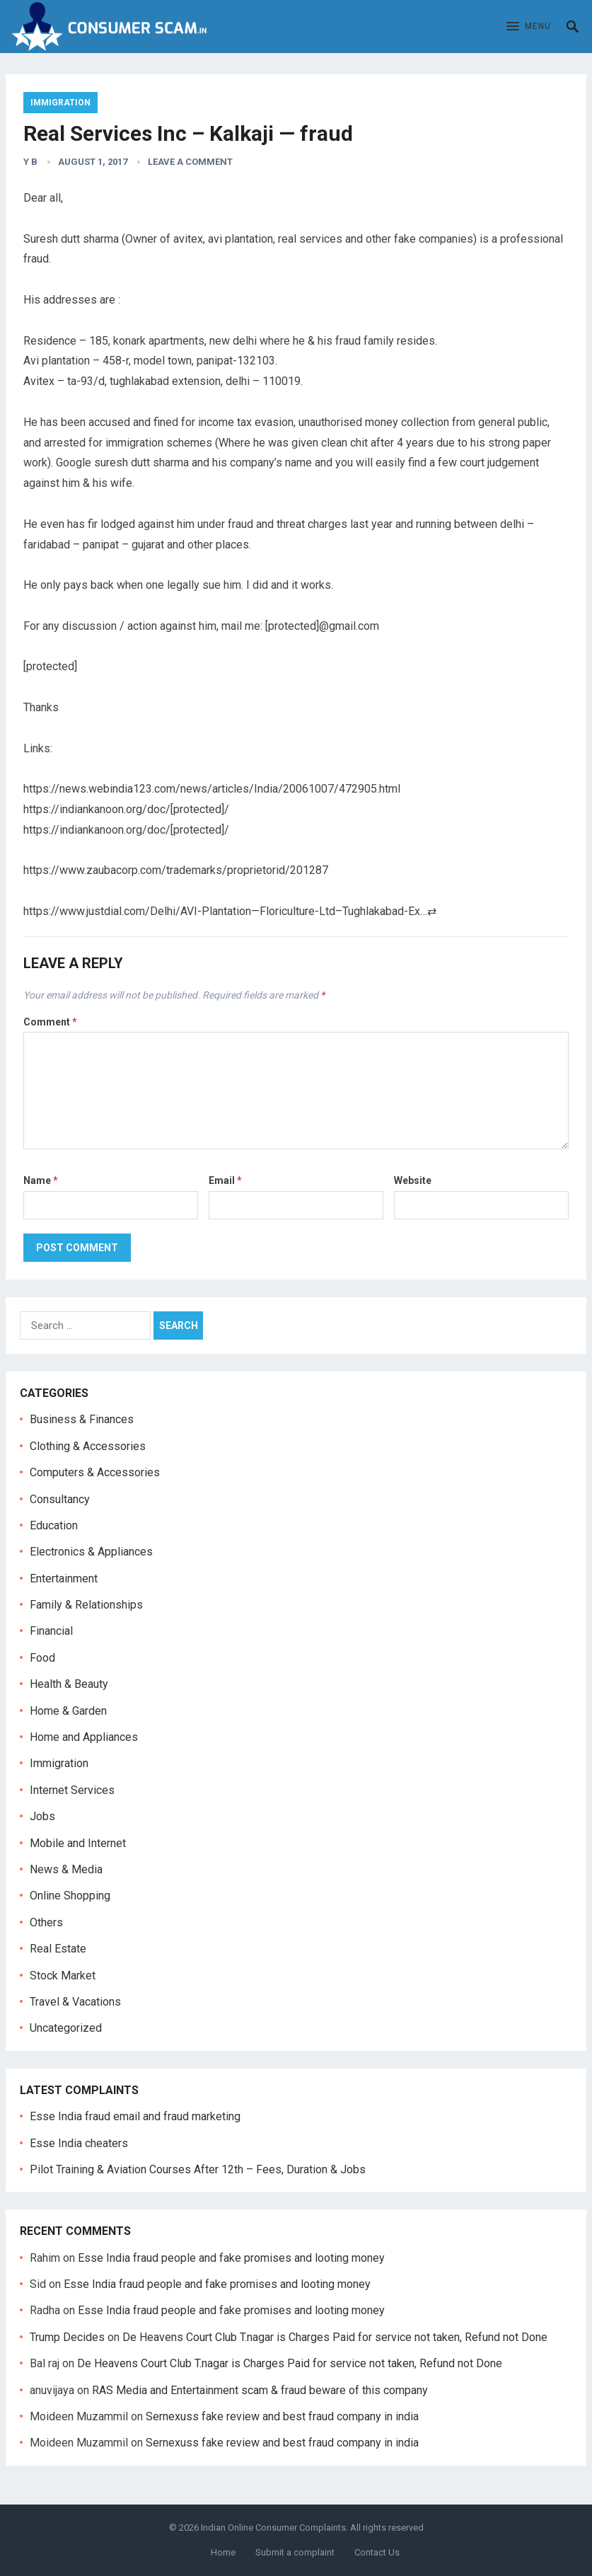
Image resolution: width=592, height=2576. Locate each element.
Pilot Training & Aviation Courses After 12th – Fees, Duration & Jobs (198, 2169)
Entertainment (64, 1578)
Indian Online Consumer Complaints (273, 2527)
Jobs (42, 1816)
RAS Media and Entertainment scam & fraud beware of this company (260, 2390)
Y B (30, 161)
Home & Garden (68, 1711)
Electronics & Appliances (91, 1551)
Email (225, 1180)
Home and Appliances (84, 1737)
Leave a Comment (190, 161)
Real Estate (58, 1948)
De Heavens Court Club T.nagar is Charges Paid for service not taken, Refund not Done (334, 2337)
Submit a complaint (295, 2552)
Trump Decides (67, 2337)
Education (54, 1525)
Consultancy (60, 1499)
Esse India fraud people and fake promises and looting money (231, 2258)
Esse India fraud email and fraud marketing (135, 2116)
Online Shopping (70, 1895)
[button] (528, 27)
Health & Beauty (69, 1684)
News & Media (66, 1869)
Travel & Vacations (75, 2001)
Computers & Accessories (95, 1472)
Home (223, 2552)
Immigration (60, 103)
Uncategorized (66, 2028)
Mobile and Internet (78, 1843)
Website (412, 1180)
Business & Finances (82, 1419)
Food (42, 1657)
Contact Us (377, 2552)
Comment (50, 1022)
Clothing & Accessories (88, 1446)
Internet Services (72, 1790)
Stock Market (62, 1975)
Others (46, 1922)
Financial (51, 1631)
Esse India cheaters (79, 2143)
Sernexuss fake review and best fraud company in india (282, 2416)
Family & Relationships (86, 1604)
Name (40, 1180)
